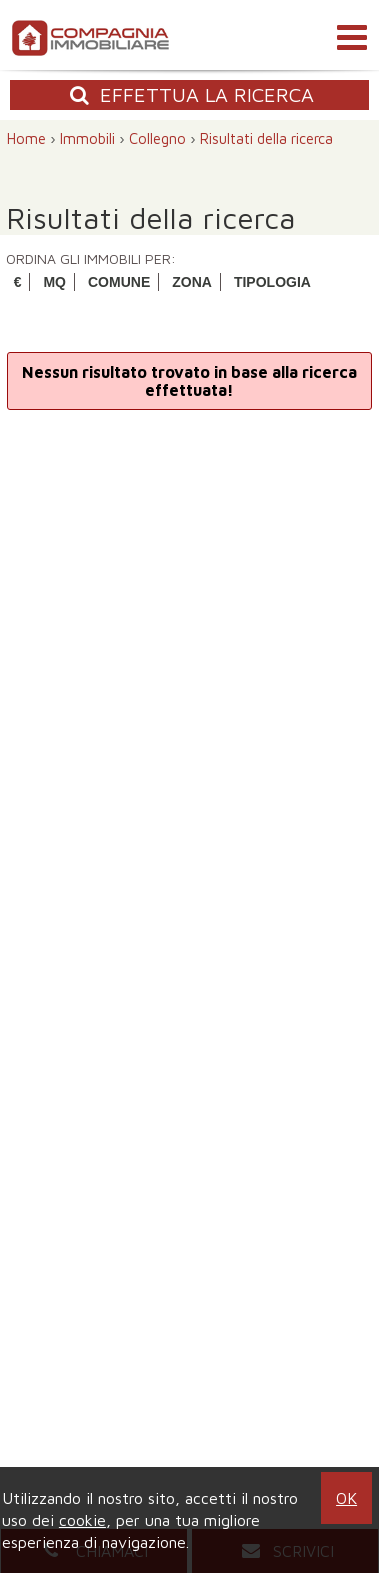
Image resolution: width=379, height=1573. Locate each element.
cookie (82, 1520)
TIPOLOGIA (272, 282)
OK (346, 1498)
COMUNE (119, 282)
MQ (54, 282)
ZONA (192, 282)
